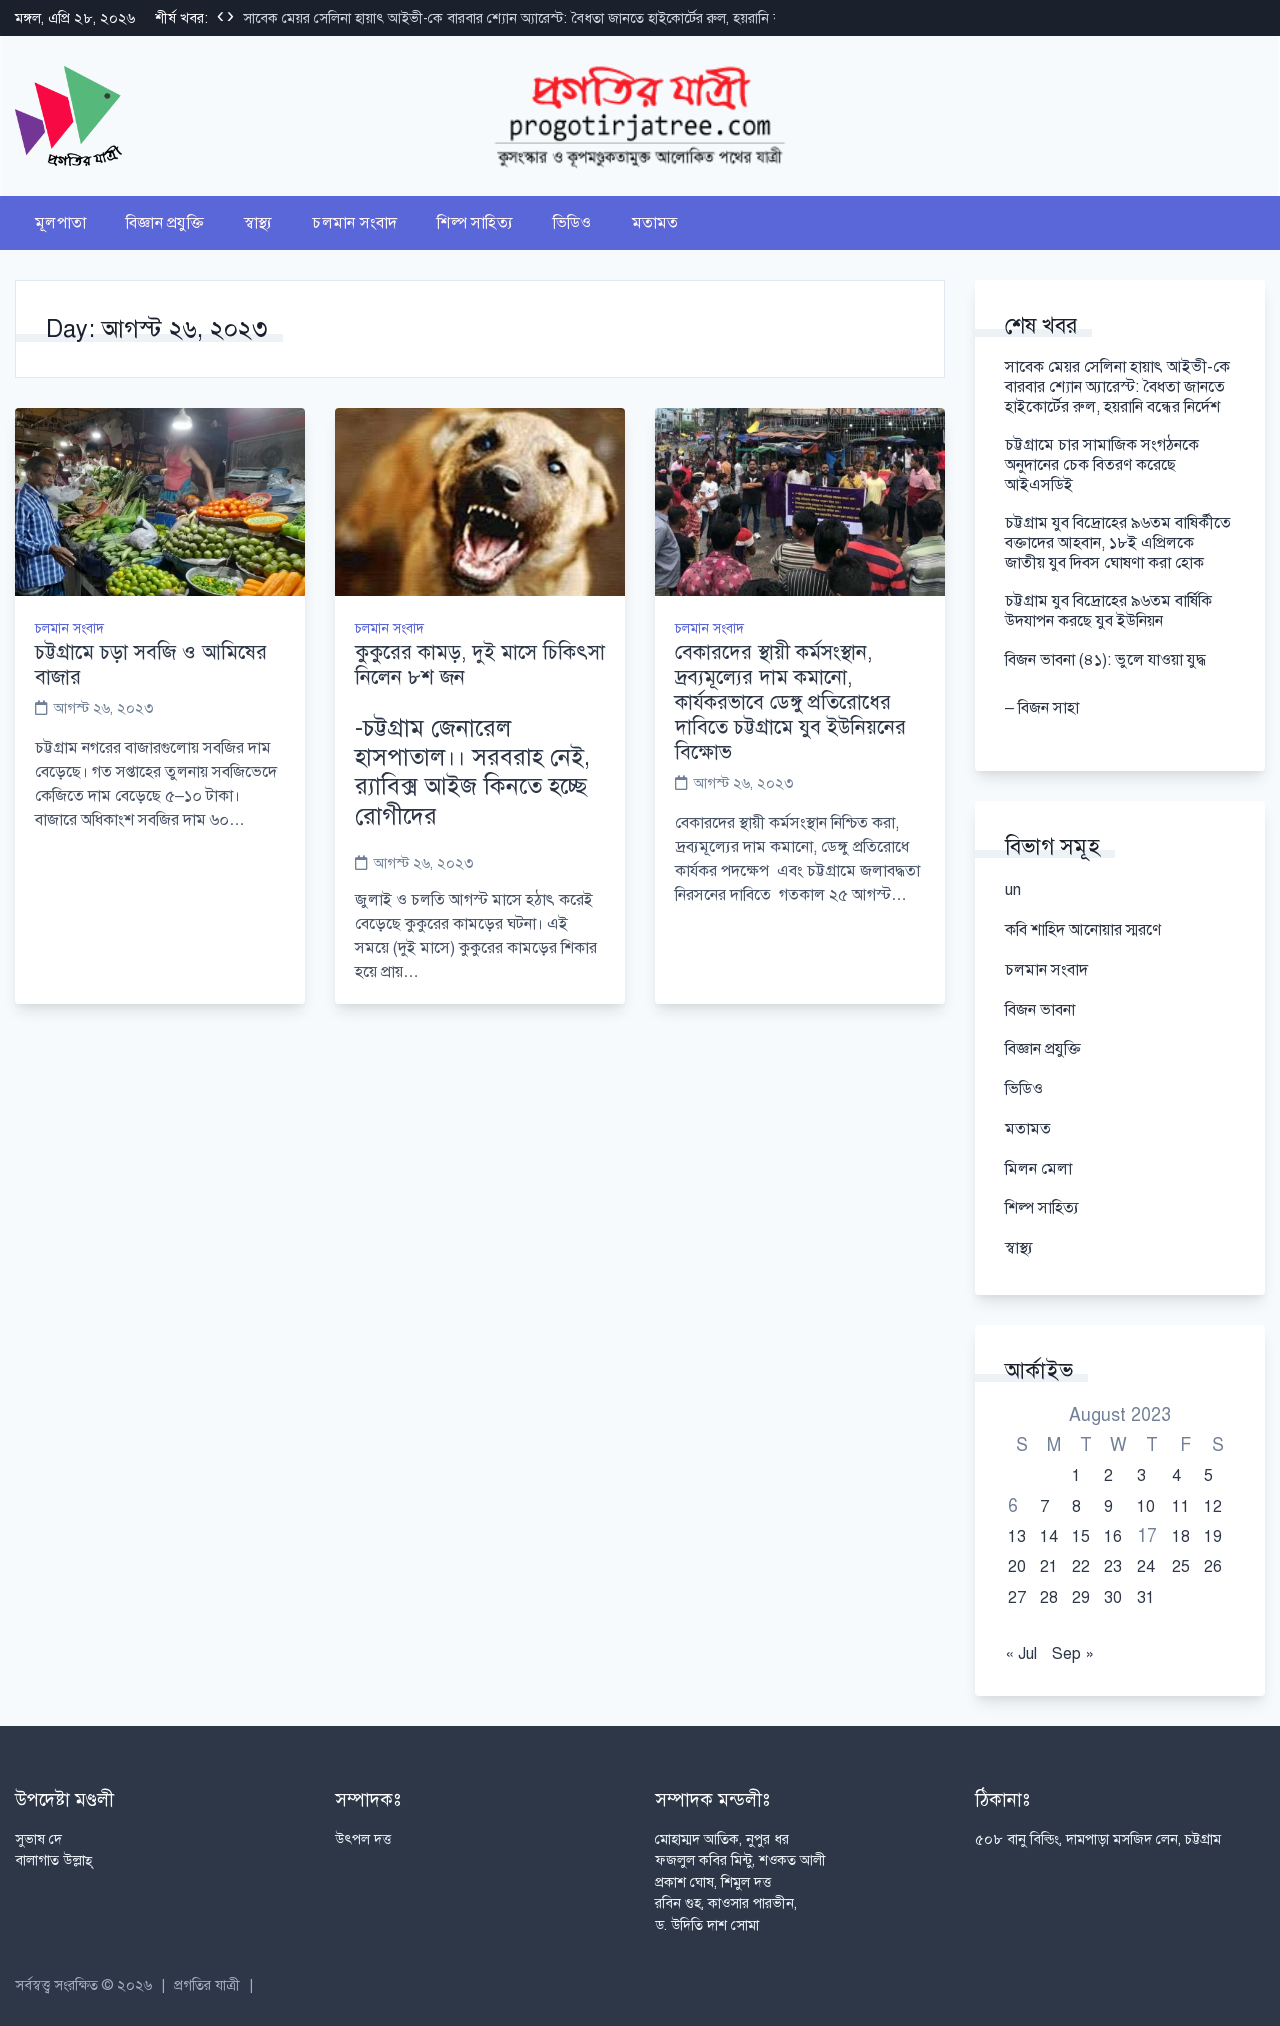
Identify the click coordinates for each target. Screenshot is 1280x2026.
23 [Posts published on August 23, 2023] (1113, 1567)
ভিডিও (572, 223)
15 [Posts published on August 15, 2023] (1081, 1537)
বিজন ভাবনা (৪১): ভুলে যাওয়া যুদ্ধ (1109, 660)
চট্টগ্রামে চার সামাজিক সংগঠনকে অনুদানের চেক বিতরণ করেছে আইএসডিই (1102, 465)
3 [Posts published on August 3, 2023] (1141, 1476)
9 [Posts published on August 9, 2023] (1108, 1507)
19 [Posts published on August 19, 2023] (1213, 1537)
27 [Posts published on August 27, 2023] (1017, 1598)
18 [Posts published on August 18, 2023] (1181, 1537)
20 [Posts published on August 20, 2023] (1017, 1567)
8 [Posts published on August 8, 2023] (1076, 1507)
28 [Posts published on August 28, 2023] (1049, 1598)
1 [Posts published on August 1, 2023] (1076, 1476)
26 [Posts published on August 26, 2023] (1213, 1567)
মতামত (655, 223)
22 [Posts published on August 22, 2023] (1081, 1567)
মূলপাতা (60, 223)
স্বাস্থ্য (258, 223)
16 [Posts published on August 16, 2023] (1113, 1537)
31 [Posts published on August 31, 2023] (1146, 1598)
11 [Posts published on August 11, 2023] (1181, 1507)
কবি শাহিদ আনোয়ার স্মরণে (1083, 930)
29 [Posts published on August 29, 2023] (1081, 1598)
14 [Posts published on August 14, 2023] (1049, 1537)
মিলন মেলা (1038, 1169)
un (1013, 890)
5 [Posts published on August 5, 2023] (1208, 1476)
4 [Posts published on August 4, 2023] (1176, 1476)
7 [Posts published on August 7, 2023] (1044, 1507)
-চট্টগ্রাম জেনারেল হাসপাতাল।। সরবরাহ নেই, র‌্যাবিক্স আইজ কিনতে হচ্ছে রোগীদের (472, 772)
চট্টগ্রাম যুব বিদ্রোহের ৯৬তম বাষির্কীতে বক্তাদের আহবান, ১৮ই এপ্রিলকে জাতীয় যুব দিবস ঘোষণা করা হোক (1118, 543)
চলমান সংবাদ (354, 223)
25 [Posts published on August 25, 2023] (1181, 1567)
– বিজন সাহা (1042, 708)
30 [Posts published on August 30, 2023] (1113, 1598)
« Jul (1021, 1654)
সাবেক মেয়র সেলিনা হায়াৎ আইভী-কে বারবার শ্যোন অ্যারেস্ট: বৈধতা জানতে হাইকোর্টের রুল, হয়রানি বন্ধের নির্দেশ (541, 18)
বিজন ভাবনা (1040, 1010)
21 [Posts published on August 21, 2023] (1049, 1567)
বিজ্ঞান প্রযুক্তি (165, 223)
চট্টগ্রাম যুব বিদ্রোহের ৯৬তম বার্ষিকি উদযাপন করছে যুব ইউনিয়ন (1108, 611)
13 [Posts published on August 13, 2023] (1017, 1537)
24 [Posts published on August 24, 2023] (1146, 1567)
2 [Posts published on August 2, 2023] (1108, 1476)
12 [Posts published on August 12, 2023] (1213, 1507)
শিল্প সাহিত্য (475, 223)
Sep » (1073, 1654)
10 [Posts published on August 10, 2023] (1146, 1507)
